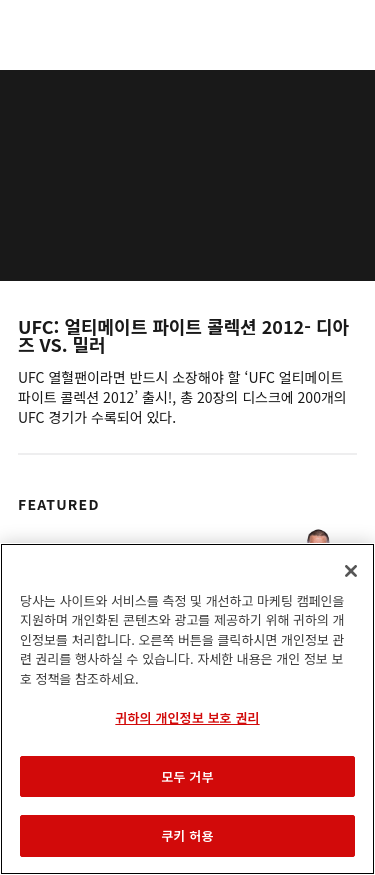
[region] (187, 709)
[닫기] (351, 571)
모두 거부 (187, 776)
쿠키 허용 (187, 835)
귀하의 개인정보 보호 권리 (187, 717)
